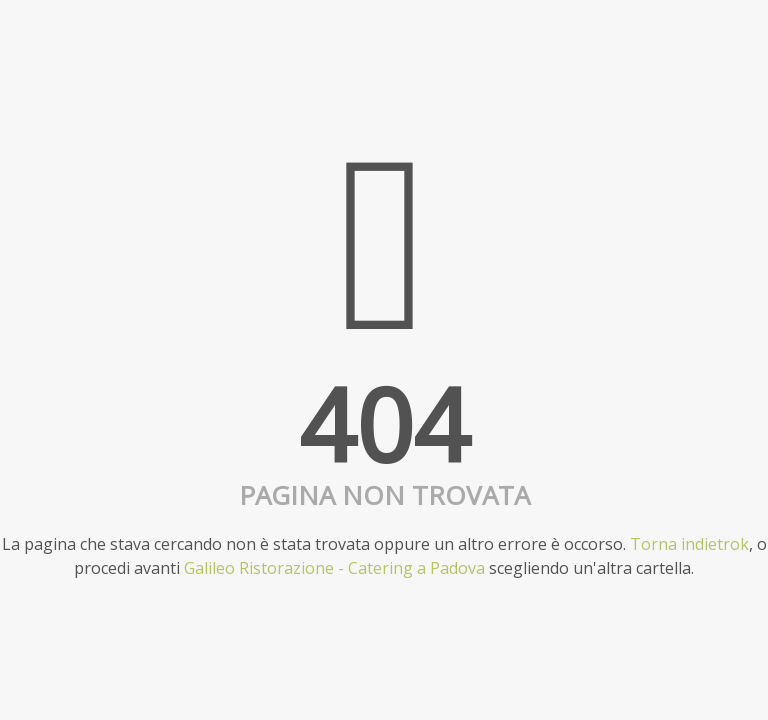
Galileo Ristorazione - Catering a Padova (334, 568)
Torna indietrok (689, 544)
